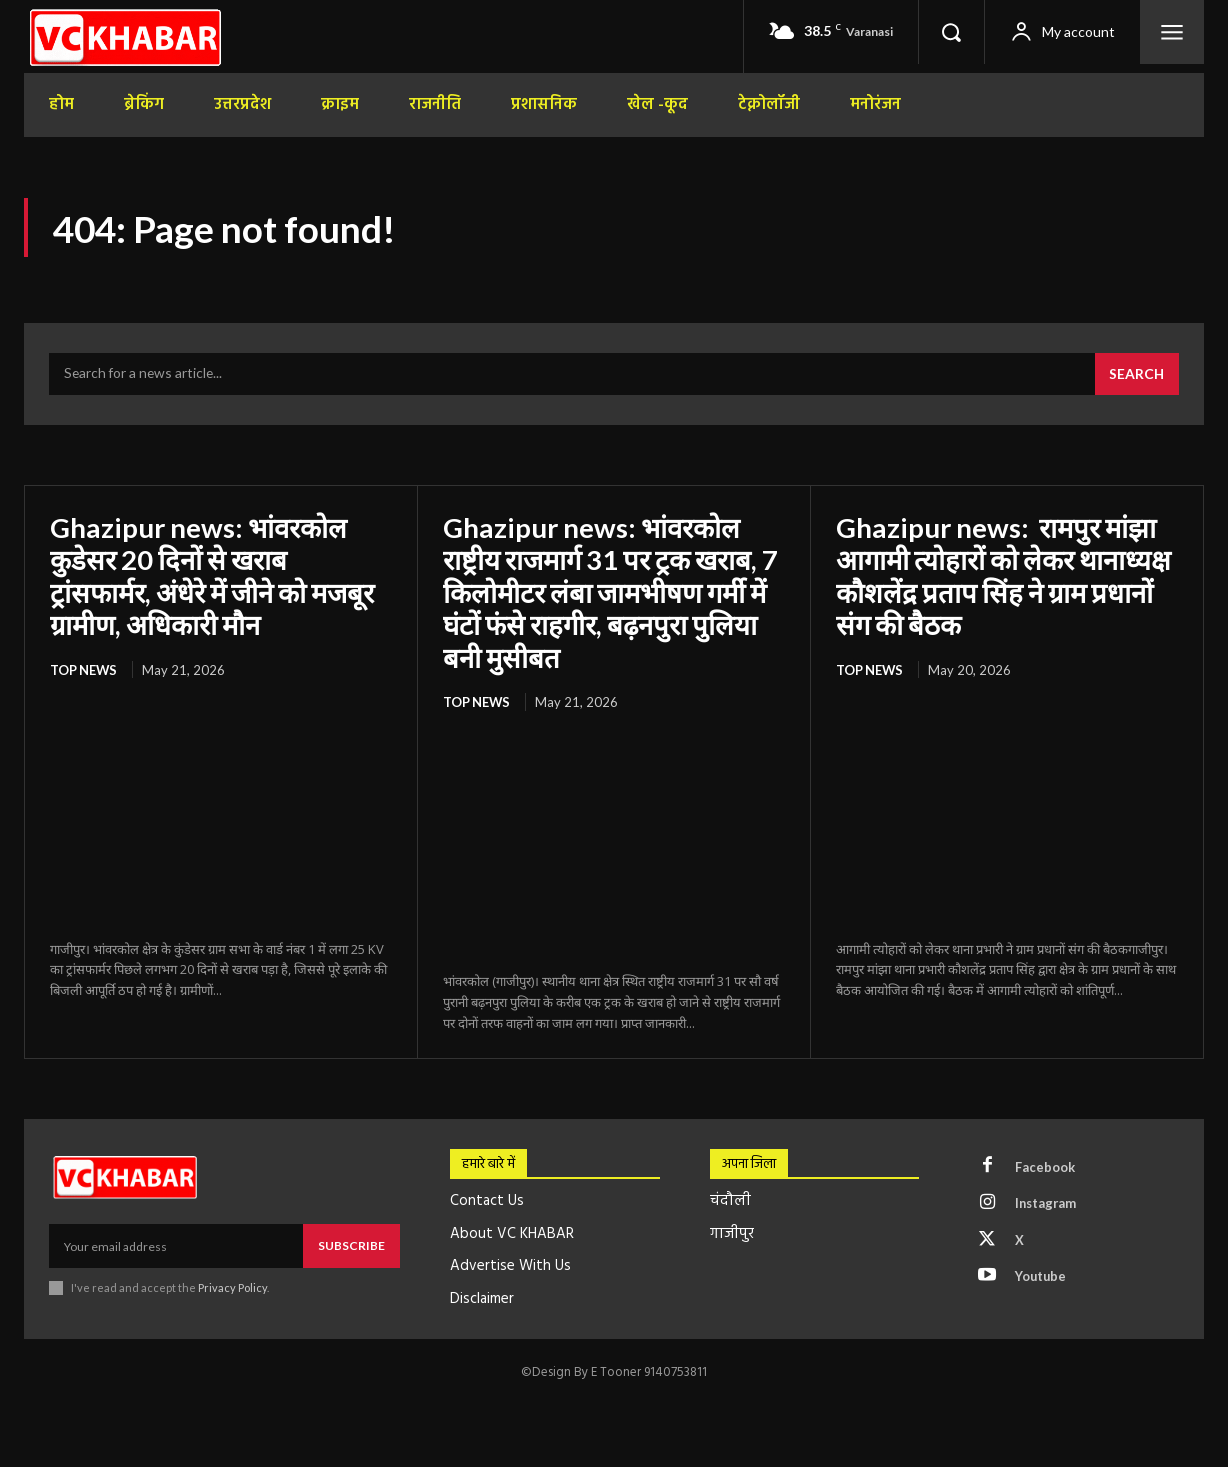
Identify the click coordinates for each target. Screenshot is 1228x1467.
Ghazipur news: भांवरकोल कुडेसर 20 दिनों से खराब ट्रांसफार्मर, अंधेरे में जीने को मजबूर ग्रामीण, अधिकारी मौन (216, 576)
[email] (176, 1246)
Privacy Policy (232, 1287)
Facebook (1045, 1167)
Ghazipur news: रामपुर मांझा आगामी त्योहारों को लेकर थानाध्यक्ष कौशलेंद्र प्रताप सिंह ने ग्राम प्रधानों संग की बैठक (998, 576)
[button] (951, 32)
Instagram (1047, 1204)
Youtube (1041, 1278)
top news (84, 670)
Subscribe (351, 1245)
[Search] (1136, 376)
